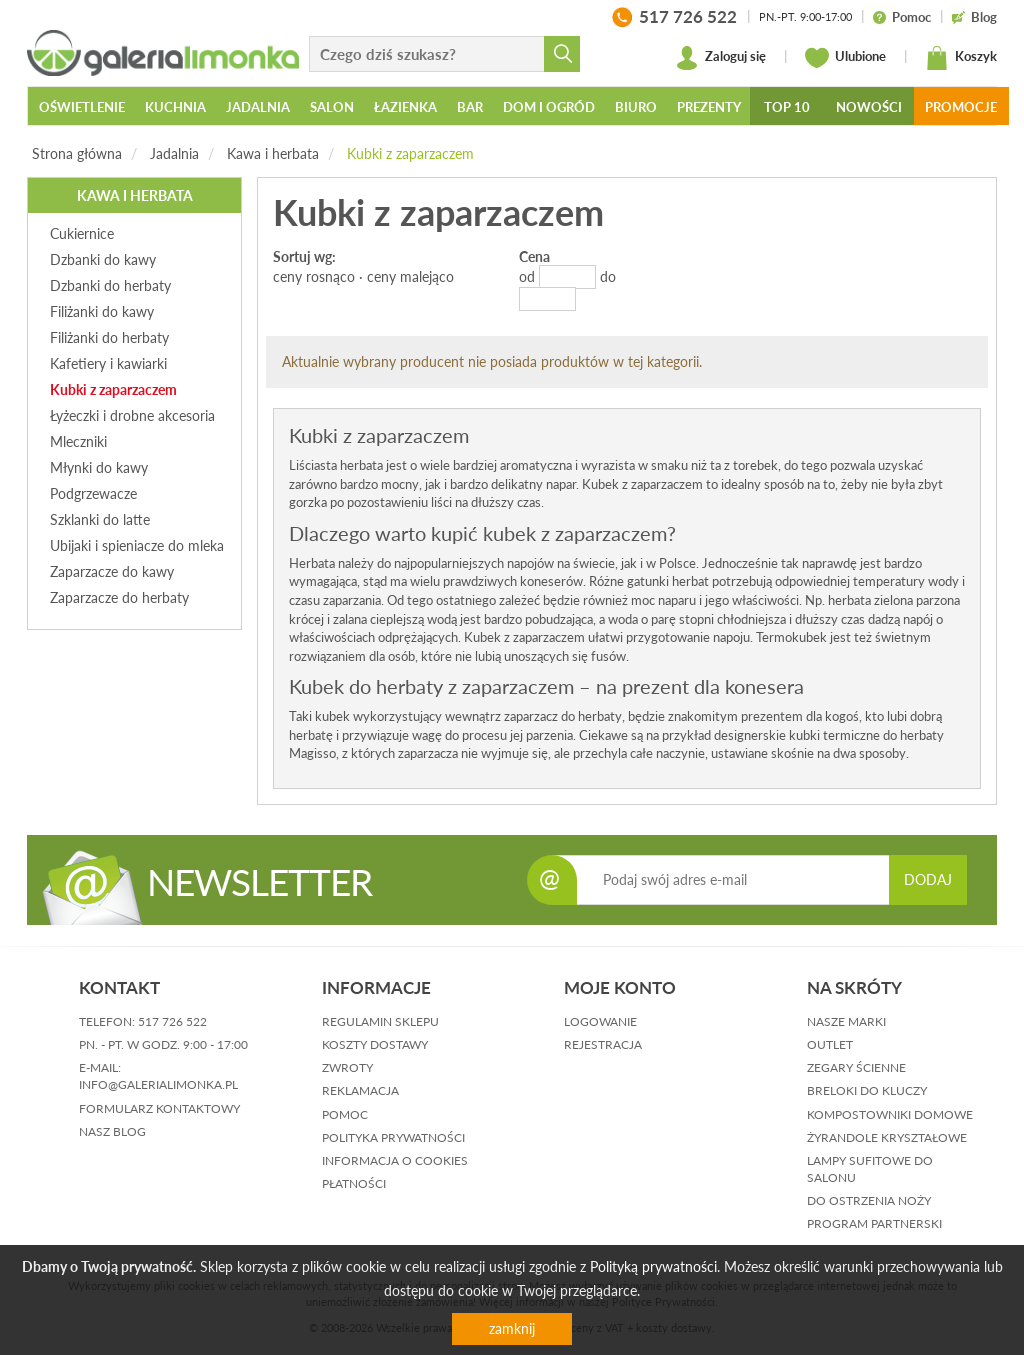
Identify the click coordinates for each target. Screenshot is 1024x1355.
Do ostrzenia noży (869, 1200)
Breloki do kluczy (867, 1090)
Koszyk (961, 58)
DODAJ (928, 879)
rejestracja (603, 1044)
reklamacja (360, 1090)
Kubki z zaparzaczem (410, 153)
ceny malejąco (410, 276)
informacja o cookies (395, 1160)
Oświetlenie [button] (82, 107)
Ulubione (845, 58)
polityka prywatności (393, 1137)
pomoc (345, 1114)
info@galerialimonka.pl (158, 1084)
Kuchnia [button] (175, 107)
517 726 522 (172, 1021)
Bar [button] (470, 107)
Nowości (869, 107)
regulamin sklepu (380, 1021)
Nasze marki (846, 1021)
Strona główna (77, 153)
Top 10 (787, 107)
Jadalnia (174, 153)
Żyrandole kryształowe (887, 1137)
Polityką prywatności (653, 1266)
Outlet (830, 1044)
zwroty (347, 1067)
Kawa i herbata (273, 153)
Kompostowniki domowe (890, 1114)
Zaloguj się (720, 58)
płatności (354, 1183)
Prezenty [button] (709, 107)
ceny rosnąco (314, 276)
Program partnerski (874, 1223)
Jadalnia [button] (258, 107)
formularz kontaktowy (159, 1108)
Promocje (961, 107)
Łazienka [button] (405, 107)
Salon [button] (332, 107)
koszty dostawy (375, 1044)
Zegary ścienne (856, 1067)
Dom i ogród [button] (549, 107)
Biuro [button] (636, 107)
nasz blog (112, 1131)
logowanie (600, 1021)
